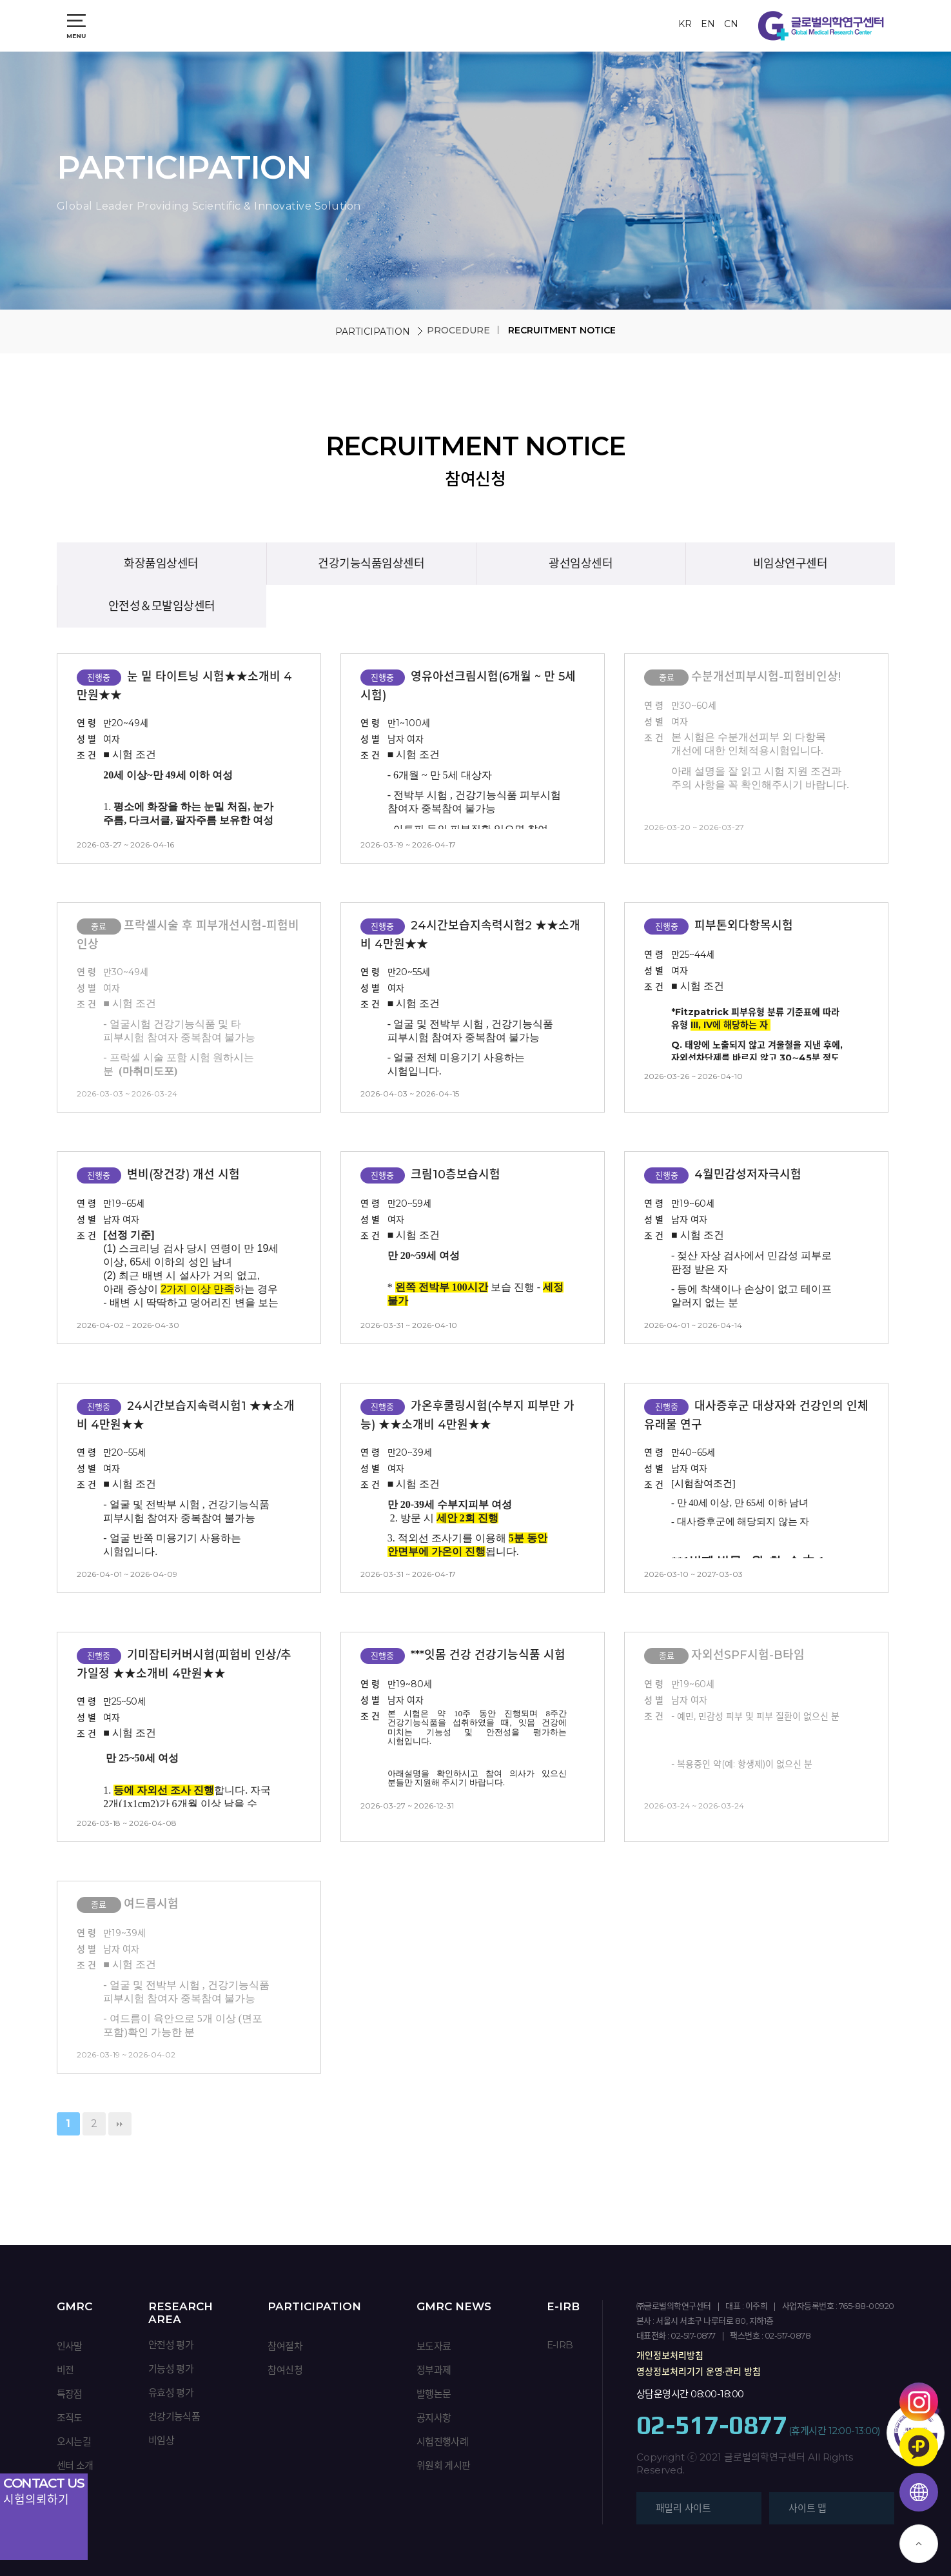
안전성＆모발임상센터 (161, 606)
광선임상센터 (581, 564)
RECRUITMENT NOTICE (562, 330)
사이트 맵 (808, 2508)
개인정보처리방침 (669, 2355)
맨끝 (120, 2123)
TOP (918, 2543)
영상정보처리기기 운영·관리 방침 (698, 2371)
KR (685, 24)
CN (731, 24)
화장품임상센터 (161, 564)
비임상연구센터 (790, 564)
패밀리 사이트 (683, 2508)
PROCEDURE (458, 330)
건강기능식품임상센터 (371, 564)
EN (708, 24)
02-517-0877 (711, 2425)
